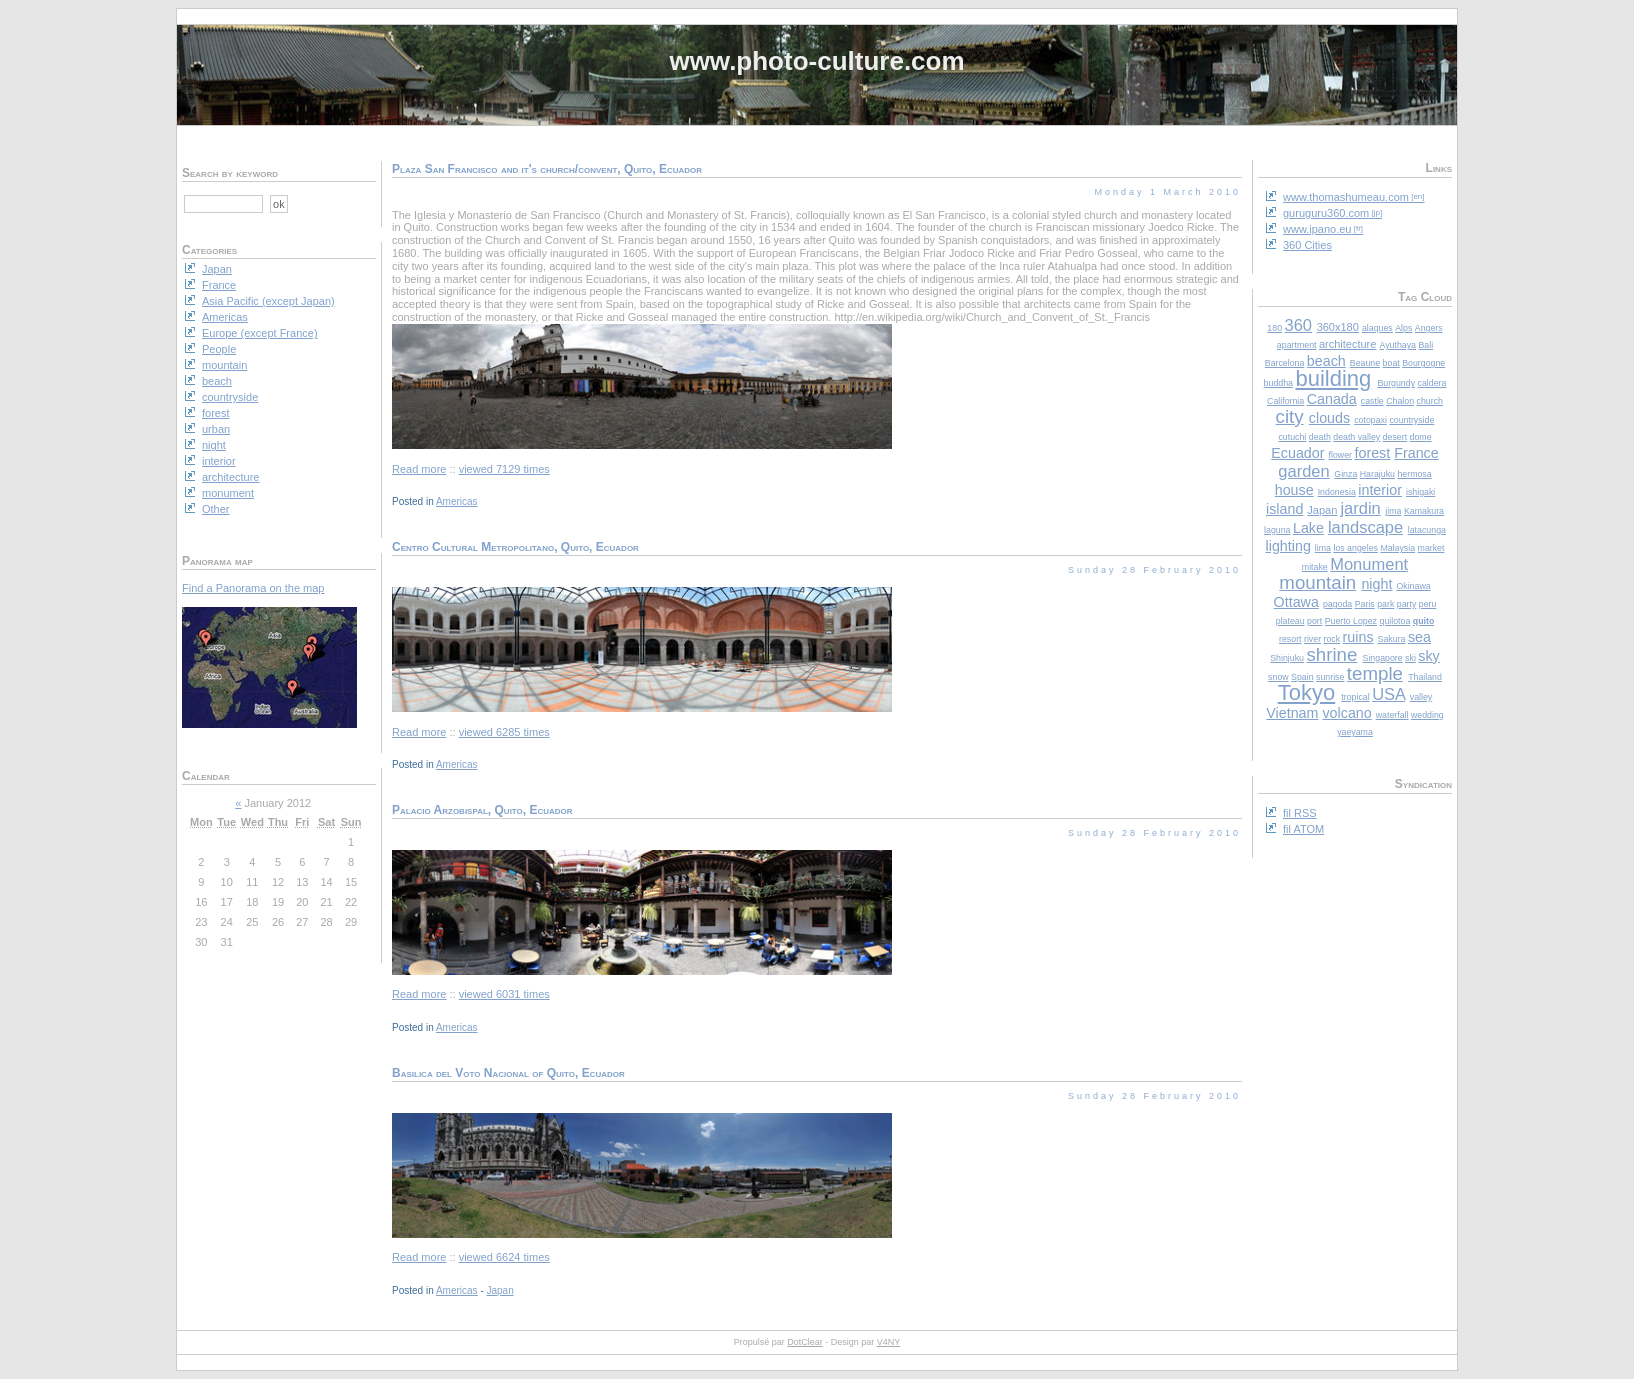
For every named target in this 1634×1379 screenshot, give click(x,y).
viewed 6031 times (504, 994)
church (1430, 401)
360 (1299, 325)
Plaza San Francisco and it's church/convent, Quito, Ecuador (547, 169)
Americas (457, 501)
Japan (1322, 510)
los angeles (1355, 548)
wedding (1427, 715)
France (1416, 453)
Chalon (1400, 401)
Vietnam (1292, 713)
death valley (1356, 437)
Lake (1308, 528)
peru (1428, 604)
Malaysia (1397, 548)
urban (216, 429)
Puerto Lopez (1351, 621)
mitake (1315, 567)
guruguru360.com (1326, 213)
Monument (1369, 564)
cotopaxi (1370, 420)
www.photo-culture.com (816, 61)
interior (1380, 490)
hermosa (1414, 474)
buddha (1278, 383)
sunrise (1330, 677)
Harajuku (1377, 474)
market (1431, 548)
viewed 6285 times (504, 732)
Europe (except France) (260, 333)
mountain (1317, 582)
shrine (1331, 654)
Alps (1403, 328)
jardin (1360, 508)
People (219, 349)
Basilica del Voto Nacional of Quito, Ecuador (508, 1073)
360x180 (1338, 327)
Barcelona (1285, 363)
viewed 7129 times (504, 469)
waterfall (1392, 715)
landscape (1365, 527)
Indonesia (1337, 492)
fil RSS (1300, 813)
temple (1375, 673)
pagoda (1337, 604)
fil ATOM (1303, 829)
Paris (1365, 604)
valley (1421, 697)
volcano (1346, 713)
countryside (1411, 420)
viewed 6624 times (504, 1257)
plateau (1290, 621)
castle (1372, 401)
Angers (1429, 328)
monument (228, 493)
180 (1274, 328)
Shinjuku (1287, 658)
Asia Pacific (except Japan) (268, 301)
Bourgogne (1423, 363)
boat (1391, 363)
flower (1340, 455)
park (1385, 604)
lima (1323, 548)
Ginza (1345, 474)
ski (1410, 658)
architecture (1347, 344)
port (1314, 621)
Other (216, 509)
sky (1428, 656)
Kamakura (1424, 511)
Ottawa (1296, 602)
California (1285, 401)
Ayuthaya (1397, 345)
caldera (1432, 383)
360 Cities (1307, 245)
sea (1419, 637)
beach (1326, 361)
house (1294, 490)
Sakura (1392, 639)
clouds (1329, 418)
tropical (1355, 697)
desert (1395, 437)
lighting (1288, 546)
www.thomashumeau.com (1346, 197)
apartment (1297, 345)
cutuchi (1292, 437)
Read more (419, 469)
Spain (1302, 677)
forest (1372, 453)
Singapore (1383, 658)
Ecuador (1297, 453)
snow (1278, 677)
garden (1303, 471)
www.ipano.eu (1317, 229)
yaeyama (1355, 732)
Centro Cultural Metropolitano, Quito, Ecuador (515, 547)
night (1376, 584)
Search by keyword (230, 173)
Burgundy (1396, 383)
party (1407, 604)
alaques (1377, 328)
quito (1424, 621)
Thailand (1425, 677)
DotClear (805, 1342)
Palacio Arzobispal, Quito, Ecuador (482, 810)
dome (1421, 437)
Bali (1425, 345)
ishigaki (1420, 492)
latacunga (1427, 530)
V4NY (889, 1342)
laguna (1277, 530)
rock (1332, 639)
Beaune (1365, 363)
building (1333, 378)
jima (1393, 511)
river (1312, 639)
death (1320, 437)
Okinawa (1413, 586)
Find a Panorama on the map (253, 588)
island (1284, 509)
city (1290, 416)
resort (1290, 639)
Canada (1332, 399)
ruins (1358, 637)
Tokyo (1306, 692)
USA (1388, 694)
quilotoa (1394, 621)
